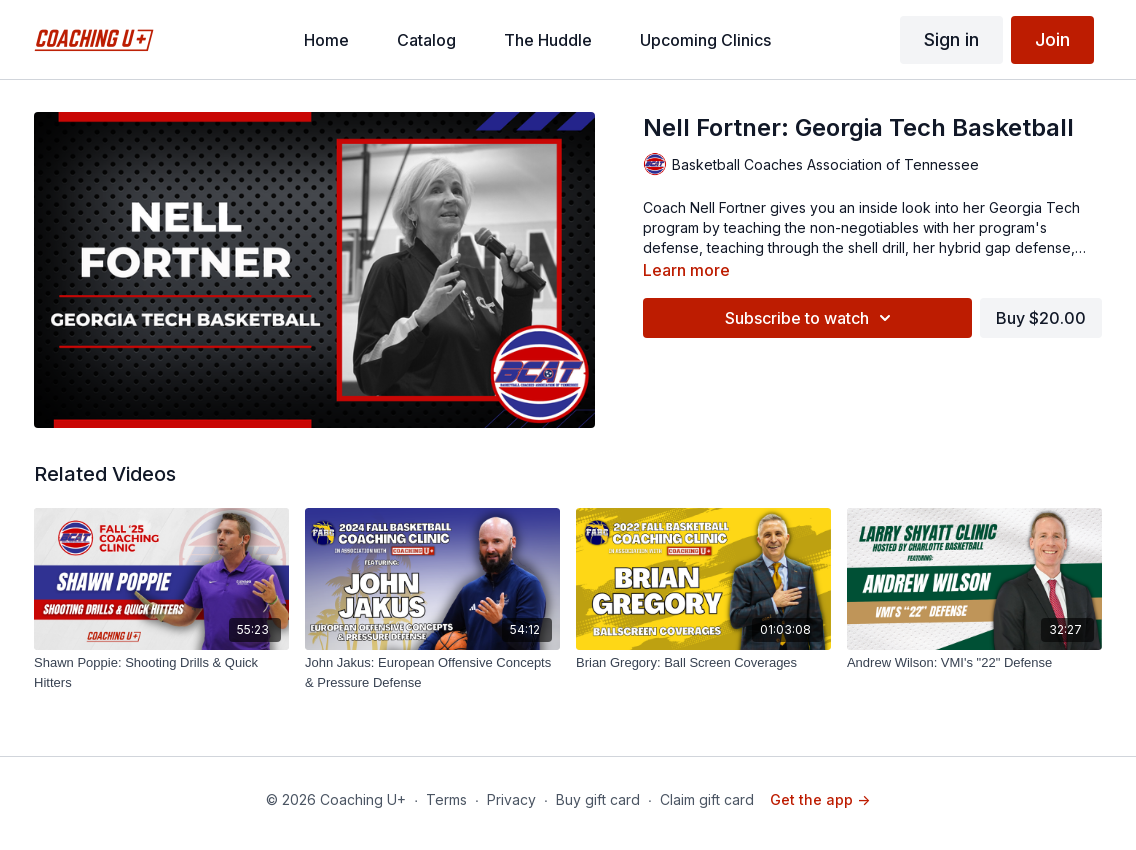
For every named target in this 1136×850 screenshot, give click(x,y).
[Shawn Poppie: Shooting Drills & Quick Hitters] (161, 672)
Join (1052, 39)
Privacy (511, 799)
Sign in (951, 39)
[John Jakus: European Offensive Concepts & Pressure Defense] (432, 672)
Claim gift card (707, 799)
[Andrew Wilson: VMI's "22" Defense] (974, 663)
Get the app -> (820, 799)
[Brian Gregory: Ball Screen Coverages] (703, 663)
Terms (446, 799)
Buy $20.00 (1041, 318)
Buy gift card (598, 799)
